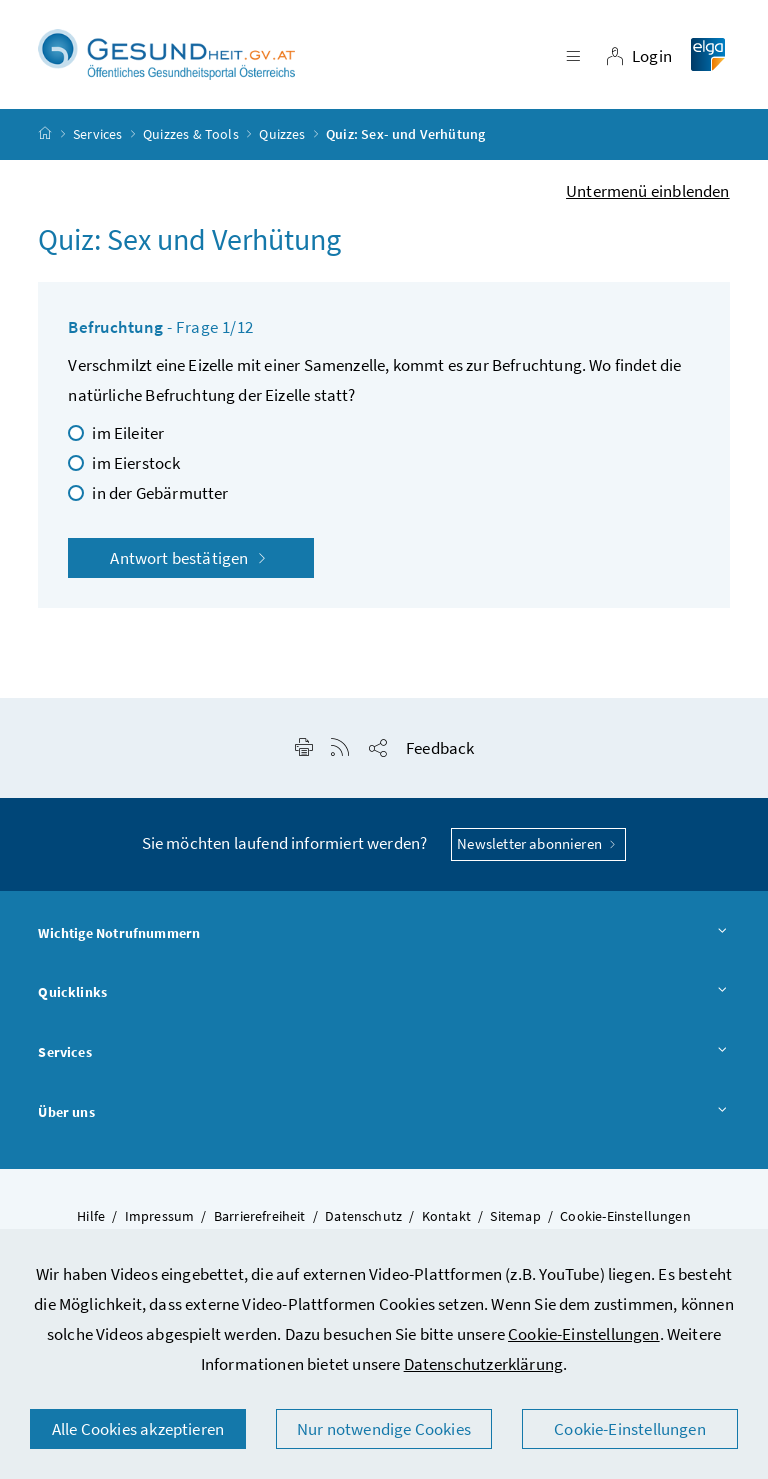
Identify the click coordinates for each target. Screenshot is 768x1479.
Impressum (160, 1216)
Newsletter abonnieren (538, 843)
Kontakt (446, 1216)
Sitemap (515, 1216)
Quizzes (282, 134)
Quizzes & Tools (191, 134)
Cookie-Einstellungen (584, 1334)
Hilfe (91, 1216)
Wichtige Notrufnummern (383, 934)
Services (97, 134)
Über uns (383, 1113)
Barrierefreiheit (260, 1216)
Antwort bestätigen (191, 558)
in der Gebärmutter (160, 493)
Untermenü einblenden (648, 191)
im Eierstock (136, 463)
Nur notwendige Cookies (384, 1429)
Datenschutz (363, 1216)
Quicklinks (383, 993)
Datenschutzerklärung (484, 1364)
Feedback (440, 748)
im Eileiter (128, 433)
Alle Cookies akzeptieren (138, 1429)
